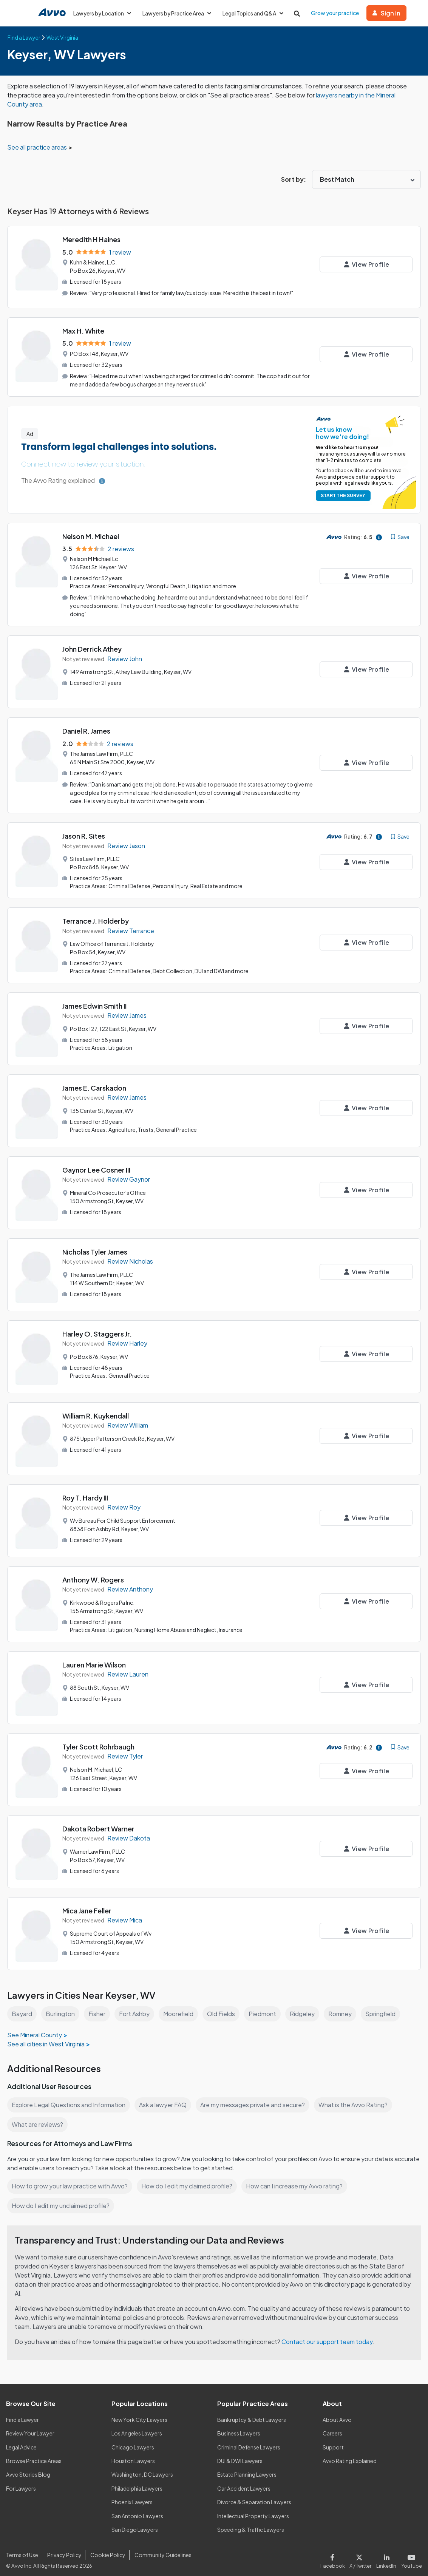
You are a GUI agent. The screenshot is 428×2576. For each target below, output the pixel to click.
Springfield (384, 2008)
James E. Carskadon (95, 1082)
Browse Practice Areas (34, 2454)
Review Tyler (125, 1750)
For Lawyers (21, 2482)
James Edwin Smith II (95, 1000)
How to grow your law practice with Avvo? (70, 2180)
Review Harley (127, 1338)
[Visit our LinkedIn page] (388, 2554)
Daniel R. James (87, 728)
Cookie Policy (107, 2548)
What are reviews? (37, 2118)
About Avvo (337, 2413)
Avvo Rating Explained (350, 2454)
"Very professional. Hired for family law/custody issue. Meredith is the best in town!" (192, 292)
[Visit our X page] (362, 2554)
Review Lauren (128, 1668)
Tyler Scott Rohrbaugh (98, 1740)
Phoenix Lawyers (132, 2496)
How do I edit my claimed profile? (189, 2180)
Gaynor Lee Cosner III (96, 1164)
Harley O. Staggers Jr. (97, 1328)
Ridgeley (305, 2008)
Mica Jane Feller (87, 1904)
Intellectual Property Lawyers (253, 2509)
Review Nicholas (131, 1256)
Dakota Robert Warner (98, 1822)
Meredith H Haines (92, 239)
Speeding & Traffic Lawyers (250, 2523)
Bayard (22, 2008)
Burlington (60, 2008)
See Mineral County (34, 2029)
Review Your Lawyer (30, 2427)
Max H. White (83, 330)
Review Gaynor (129, 1174)
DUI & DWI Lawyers (240, 2454)
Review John (125, 656)
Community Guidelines (161, 2548)
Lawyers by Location (102, 13)
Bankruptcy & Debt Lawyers (251, 2413)
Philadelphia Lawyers (137, 2482)
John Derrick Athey (92, 646)
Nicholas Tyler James (95, 1246)
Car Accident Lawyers (244, 2482)
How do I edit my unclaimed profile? (62, 2200)
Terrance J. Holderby (95, 916)
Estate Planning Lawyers (247, 2468)
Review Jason (126, 842)
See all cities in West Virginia (46, 2038)
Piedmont (265, 2008)
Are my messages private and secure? (255, 2099)
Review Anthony (130, 1584)
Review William (129, 1420)
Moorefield (179, 2008)
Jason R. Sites (84, 832)
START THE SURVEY (343, 494)
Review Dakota (129, 1832)
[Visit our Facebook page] (336, 2554)
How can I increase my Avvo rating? (298, 2180)
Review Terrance (131, 926)
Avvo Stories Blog (27, 2468)
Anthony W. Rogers (93, 1574)
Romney (343, 2008)
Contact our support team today (329, 2336)
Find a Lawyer (23, 2413)
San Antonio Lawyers (137, 2509)
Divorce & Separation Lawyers (254, 2496)
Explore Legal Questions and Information (69, 2099)
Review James (127, 1010)
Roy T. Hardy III (85, 1492)
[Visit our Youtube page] (411, 2554)
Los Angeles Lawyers (137, 2427)
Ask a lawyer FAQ (165, 2099)
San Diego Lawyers (135, 2523)
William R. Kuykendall (96, 1410)
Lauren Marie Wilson (94, 1658)
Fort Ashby (135, 2008)
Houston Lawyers (133, 2454)
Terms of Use (22, 2548)
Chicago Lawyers (133, 2441)
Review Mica (125, 1914)
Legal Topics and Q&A (255, 13)
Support (333, 2441)
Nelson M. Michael (91, 534)
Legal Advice (22, 2441)
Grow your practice (338, 12)
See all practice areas (38, 147)
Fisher (97, 2008)
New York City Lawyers (139, 2413)
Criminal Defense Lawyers (249, 2441)
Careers (333, 2427)
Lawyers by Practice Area (178, 13)
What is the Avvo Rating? (357, 2099)
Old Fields (223, 2008)
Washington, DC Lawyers (142, 2468)
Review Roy (124, 1502)
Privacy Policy (63, 2548)
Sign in (389, 13)
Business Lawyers (239, 2427)
